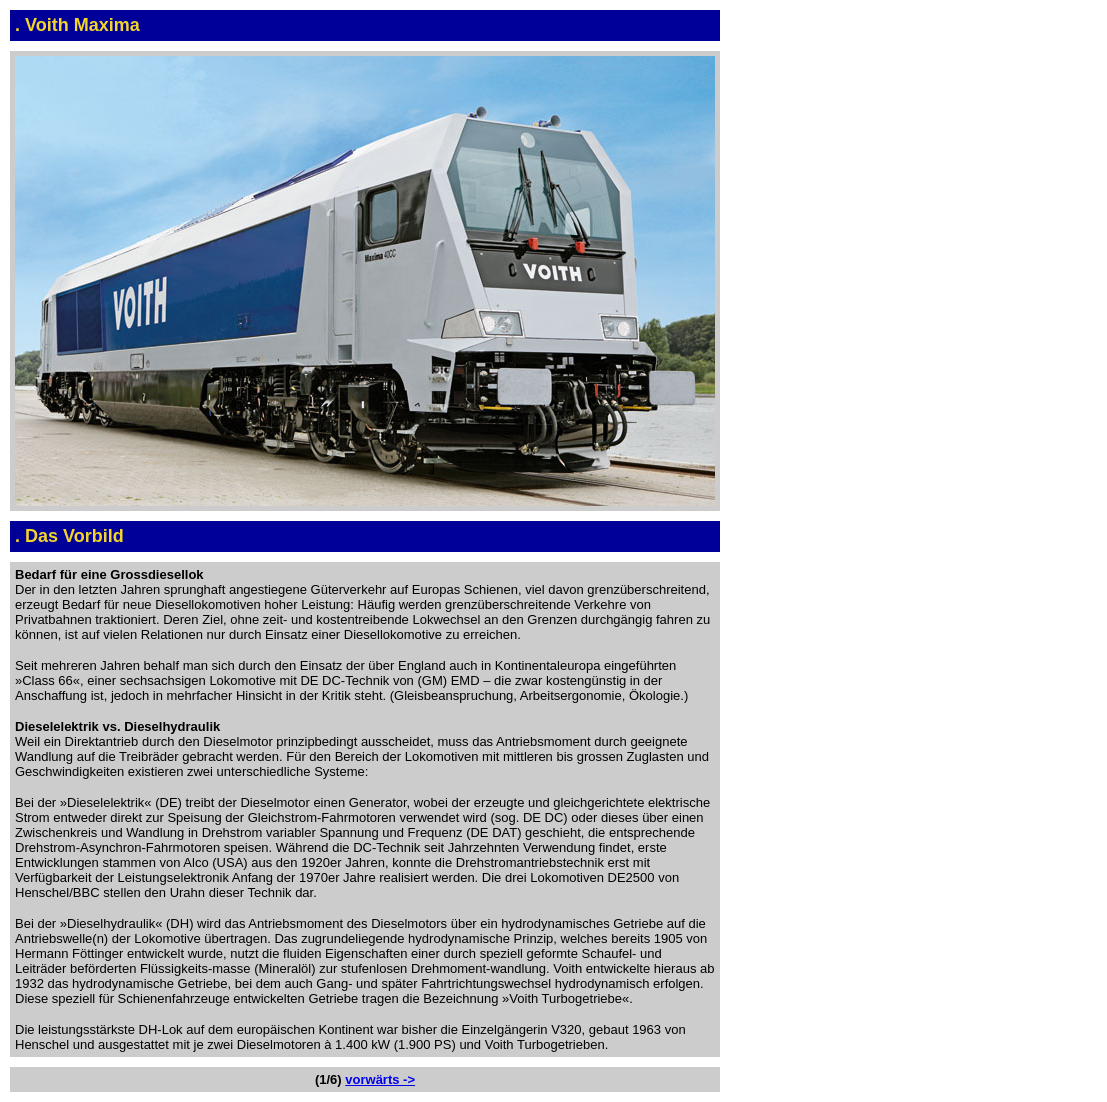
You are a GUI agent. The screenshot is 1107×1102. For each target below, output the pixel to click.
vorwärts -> (380, 1079)
